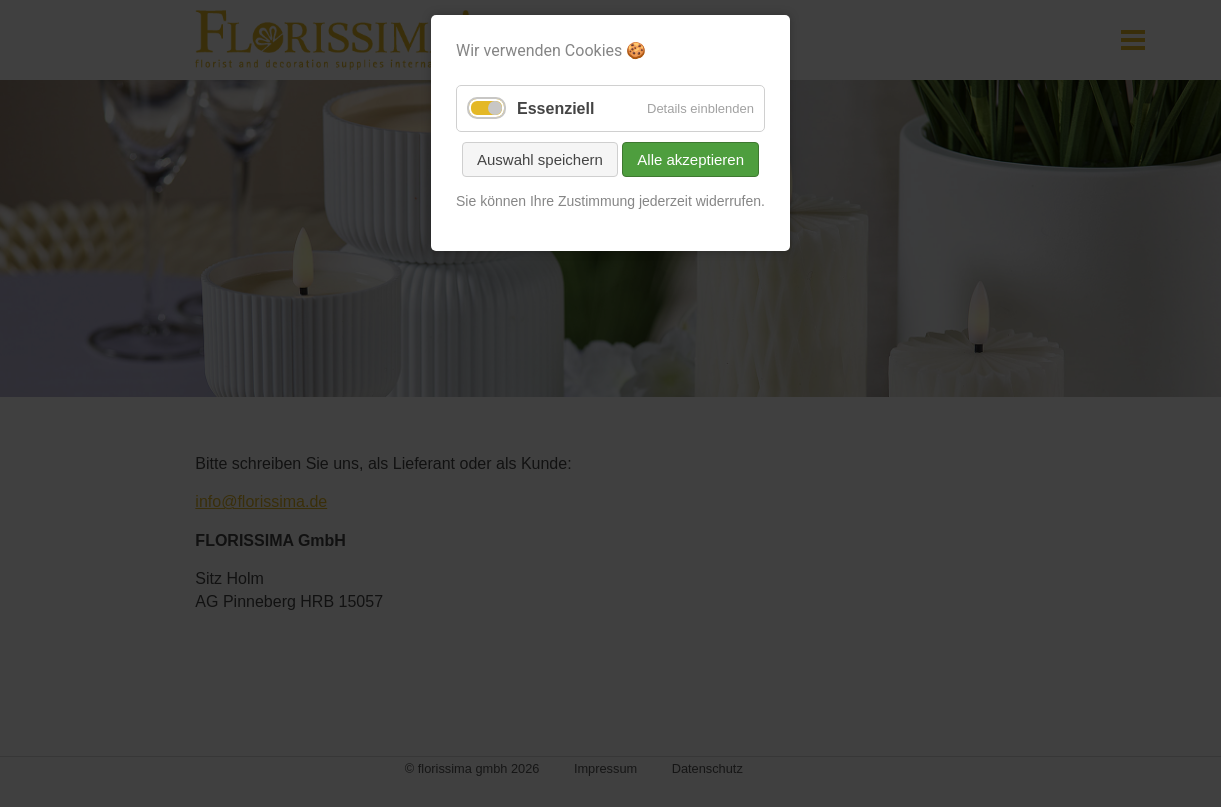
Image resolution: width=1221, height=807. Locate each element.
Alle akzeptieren (690, 159)
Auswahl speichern (540, 159)
